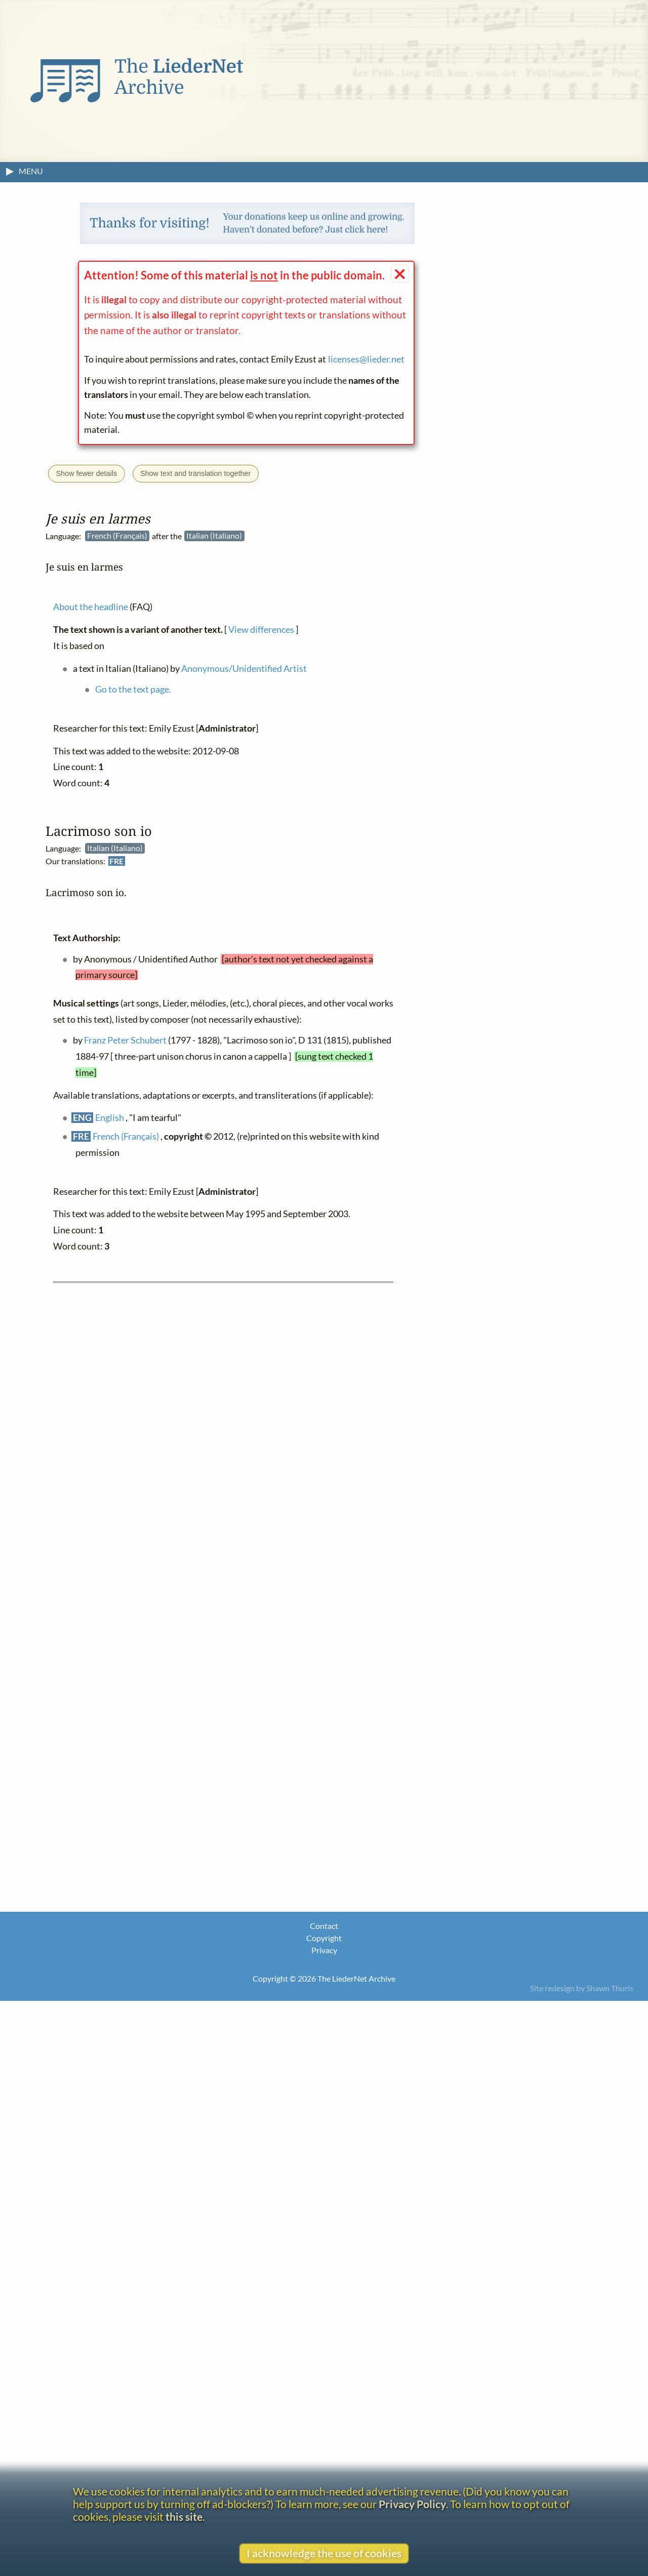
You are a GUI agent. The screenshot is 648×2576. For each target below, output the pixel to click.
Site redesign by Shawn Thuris (581, 1988)
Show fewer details (86, 473)
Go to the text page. (133, 689)
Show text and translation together (195, 473)
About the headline (90, 606)
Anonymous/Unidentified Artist (244, 668)
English (109, 1117)
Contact (324, 1925)
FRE (116, 861)
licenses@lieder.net (366, 359)
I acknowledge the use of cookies (324, 2553)
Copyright (324, 1938)
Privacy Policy (412, 2504)
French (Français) (126, 1136)
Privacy (324, 1950)
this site (184, 2516)
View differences (261, 629)
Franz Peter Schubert (125, 1040)
